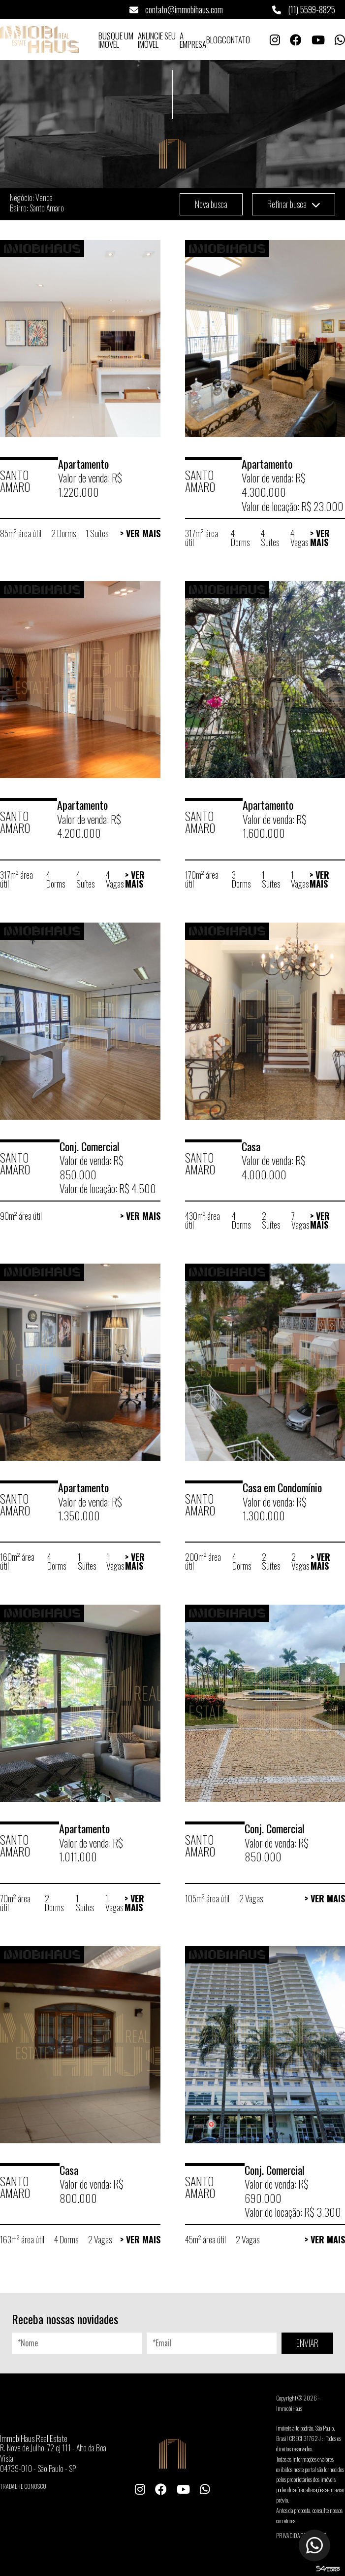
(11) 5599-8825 (303, 9)
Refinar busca (293, 204)
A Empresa (193, 40)
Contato (236, 40)
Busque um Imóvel (115, 40)
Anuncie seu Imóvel (157, 40)
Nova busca (211, 204)
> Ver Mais (140, 533)
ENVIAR (307, 2342)
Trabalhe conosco (23, 2486)
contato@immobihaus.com (176, 9)
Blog (214, 40)
